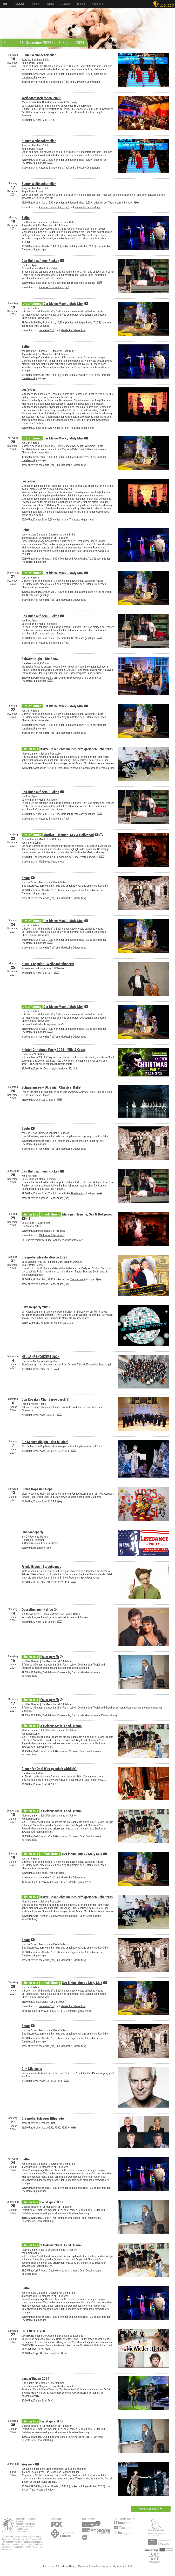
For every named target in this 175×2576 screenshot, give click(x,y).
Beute (26, 878)
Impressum (48, 2566)
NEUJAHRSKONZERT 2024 (41, 1357)
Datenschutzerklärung (66, 2566)
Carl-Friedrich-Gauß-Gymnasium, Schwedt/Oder (59, 1751)
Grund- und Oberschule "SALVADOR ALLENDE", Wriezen (72, 2436)
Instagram (123, 2532)
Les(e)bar (28, 389)
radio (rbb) (47, 330)
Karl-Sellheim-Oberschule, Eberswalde (63, 1672)
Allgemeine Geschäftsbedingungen (94, 2566)
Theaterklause (41, 857)
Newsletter (98, 3)
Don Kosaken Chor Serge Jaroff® (45, 1399)
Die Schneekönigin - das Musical (45, 1442)
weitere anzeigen (150, 2508)
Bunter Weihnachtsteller (39, 55)
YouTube (123, 2527)
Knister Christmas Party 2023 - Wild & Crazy (53, 1050)
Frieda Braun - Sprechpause (41, 1567)
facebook (123, 2522)
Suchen (81, 3)
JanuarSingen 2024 (35, 2378)
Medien (66, 3)
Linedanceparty (32, 1532)
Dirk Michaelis (32, 2069)
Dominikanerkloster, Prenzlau (49, 1230)
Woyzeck (28, 2464)
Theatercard (28, 77)
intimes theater (41, 246)
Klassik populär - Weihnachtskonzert (48, 964)
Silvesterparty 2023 (36, 1307)
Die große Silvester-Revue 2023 (44, 1257)
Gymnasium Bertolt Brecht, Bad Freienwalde (57, 768)
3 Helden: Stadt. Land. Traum (61, 1726)
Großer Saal (39, 74)
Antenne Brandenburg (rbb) (54, 81)
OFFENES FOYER (33, 2331)
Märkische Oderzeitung (87, 81)
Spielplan (19, 3)
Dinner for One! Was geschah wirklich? (49, 1769)
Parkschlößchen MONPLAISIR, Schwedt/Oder (57, 677)
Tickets (35, 3)
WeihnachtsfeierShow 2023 (41, 98)
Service (50, 3)
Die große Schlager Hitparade (43, 2118)
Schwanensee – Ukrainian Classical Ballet (51, 1087)
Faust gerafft (49, 1657)
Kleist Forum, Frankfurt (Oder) (49, 1873)
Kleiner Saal (40, 120)
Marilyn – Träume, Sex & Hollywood (68, 835)
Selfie (26, 218)
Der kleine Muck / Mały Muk (63, 304)
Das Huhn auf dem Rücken (40, 261)
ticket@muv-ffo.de (79, 1882)
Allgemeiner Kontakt (122, 2566)
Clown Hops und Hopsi (37, 1489)
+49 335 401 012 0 (57, 1882)
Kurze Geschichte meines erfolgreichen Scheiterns (76, 749)
